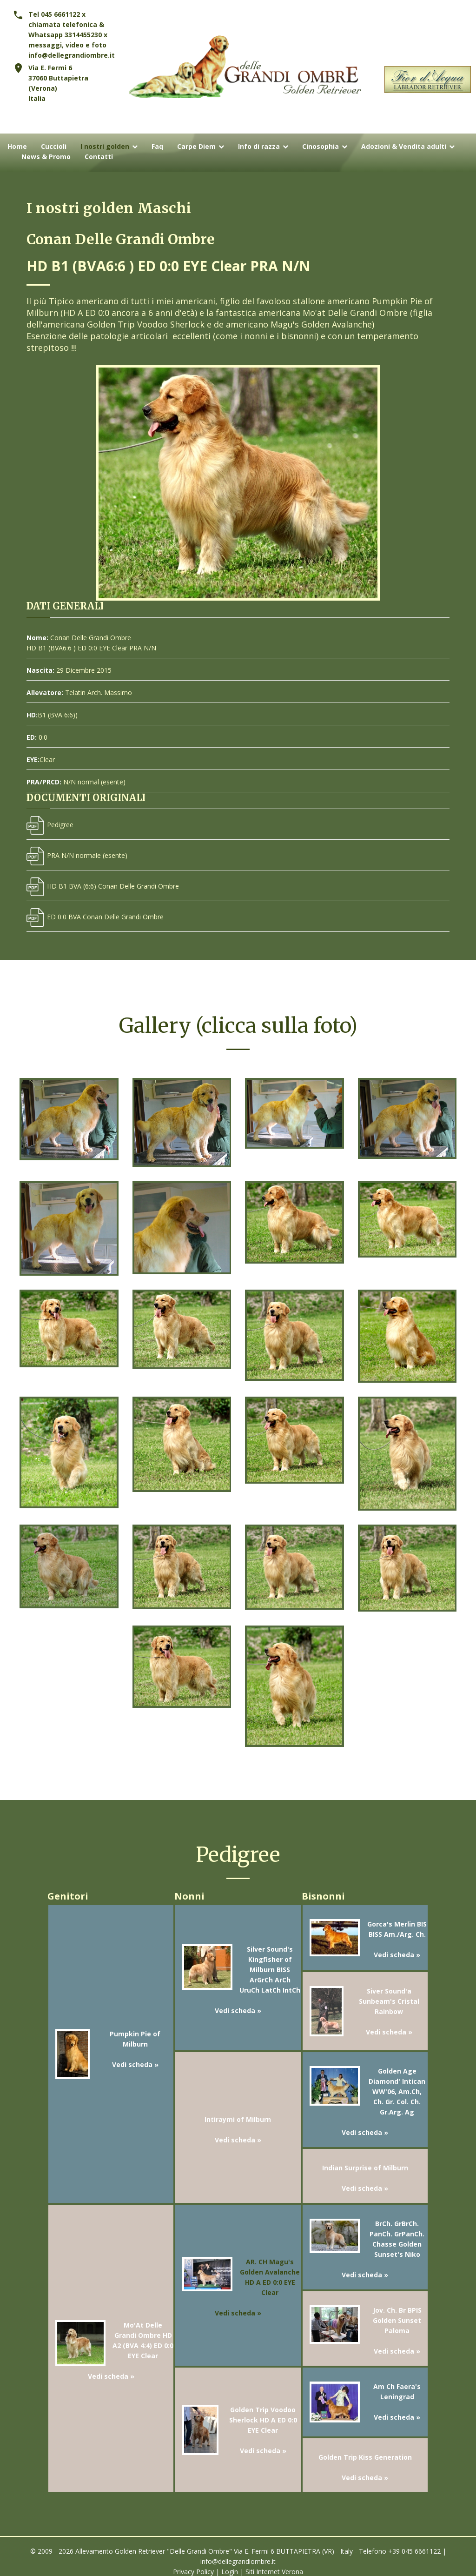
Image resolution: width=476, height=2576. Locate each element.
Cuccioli (53, 147)
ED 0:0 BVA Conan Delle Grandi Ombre (95, 916)
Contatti (99, 157)
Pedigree (49, 824)
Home (17, 147)
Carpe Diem (196, 147)
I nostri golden (104, 147)
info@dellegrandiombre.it (71, 55)
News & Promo (46, 157)
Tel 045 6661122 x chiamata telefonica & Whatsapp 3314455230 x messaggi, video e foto (67, 29)
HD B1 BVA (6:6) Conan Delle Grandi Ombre (102, 886)
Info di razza (259, 147)
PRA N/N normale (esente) (76, 855)
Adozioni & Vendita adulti (403, 147)
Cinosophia (320, 147)
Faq (157, 147)
